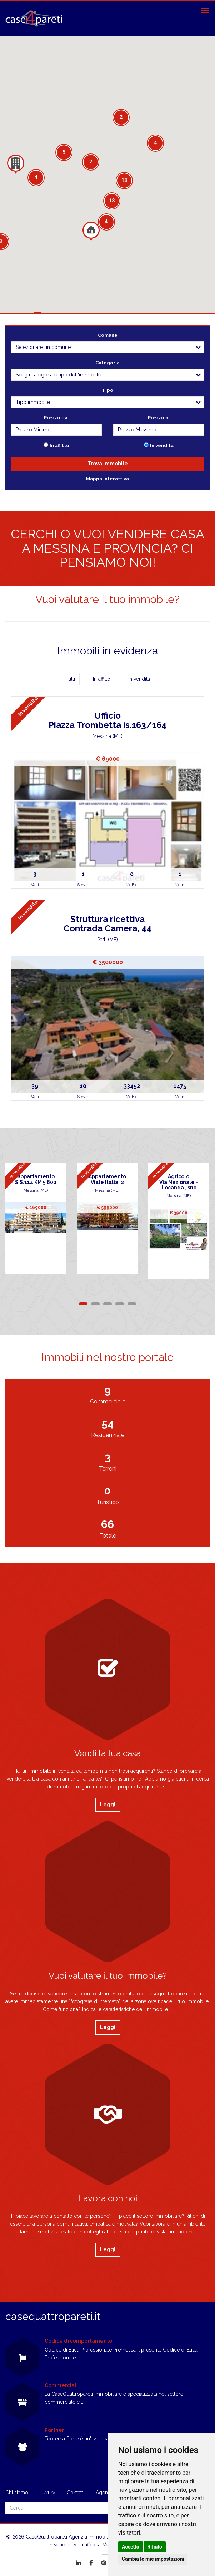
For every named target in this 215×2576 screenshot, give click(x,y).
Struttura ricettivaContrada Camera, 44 (107, 923)
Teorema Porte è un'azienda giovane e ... (91, 2438)
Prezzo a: (159, 417)
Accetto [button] (130, 2547)
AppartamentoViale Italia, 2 (107, 1179)
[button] (91, 230)
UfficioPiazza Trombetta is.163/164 (107, 720)
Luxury (47, 2492)
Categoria (107, 362)
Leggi (107, 1804)
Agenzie (105, 2492)
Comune (108, 335)
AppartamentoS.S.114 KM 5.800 (35, 1179)
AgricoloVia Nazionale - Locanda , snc (178, 1182)
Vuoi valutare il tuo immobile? (107, 599)
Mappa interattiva (107, 478)
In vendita (162, 445)
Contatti (75, 2492)
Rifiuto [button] (154, 2547)
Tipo (107, 390)
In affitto (59, 445)
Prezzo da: (56, 417)
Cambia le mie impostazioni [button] (153, 2559)
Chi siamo (16, 2492)
